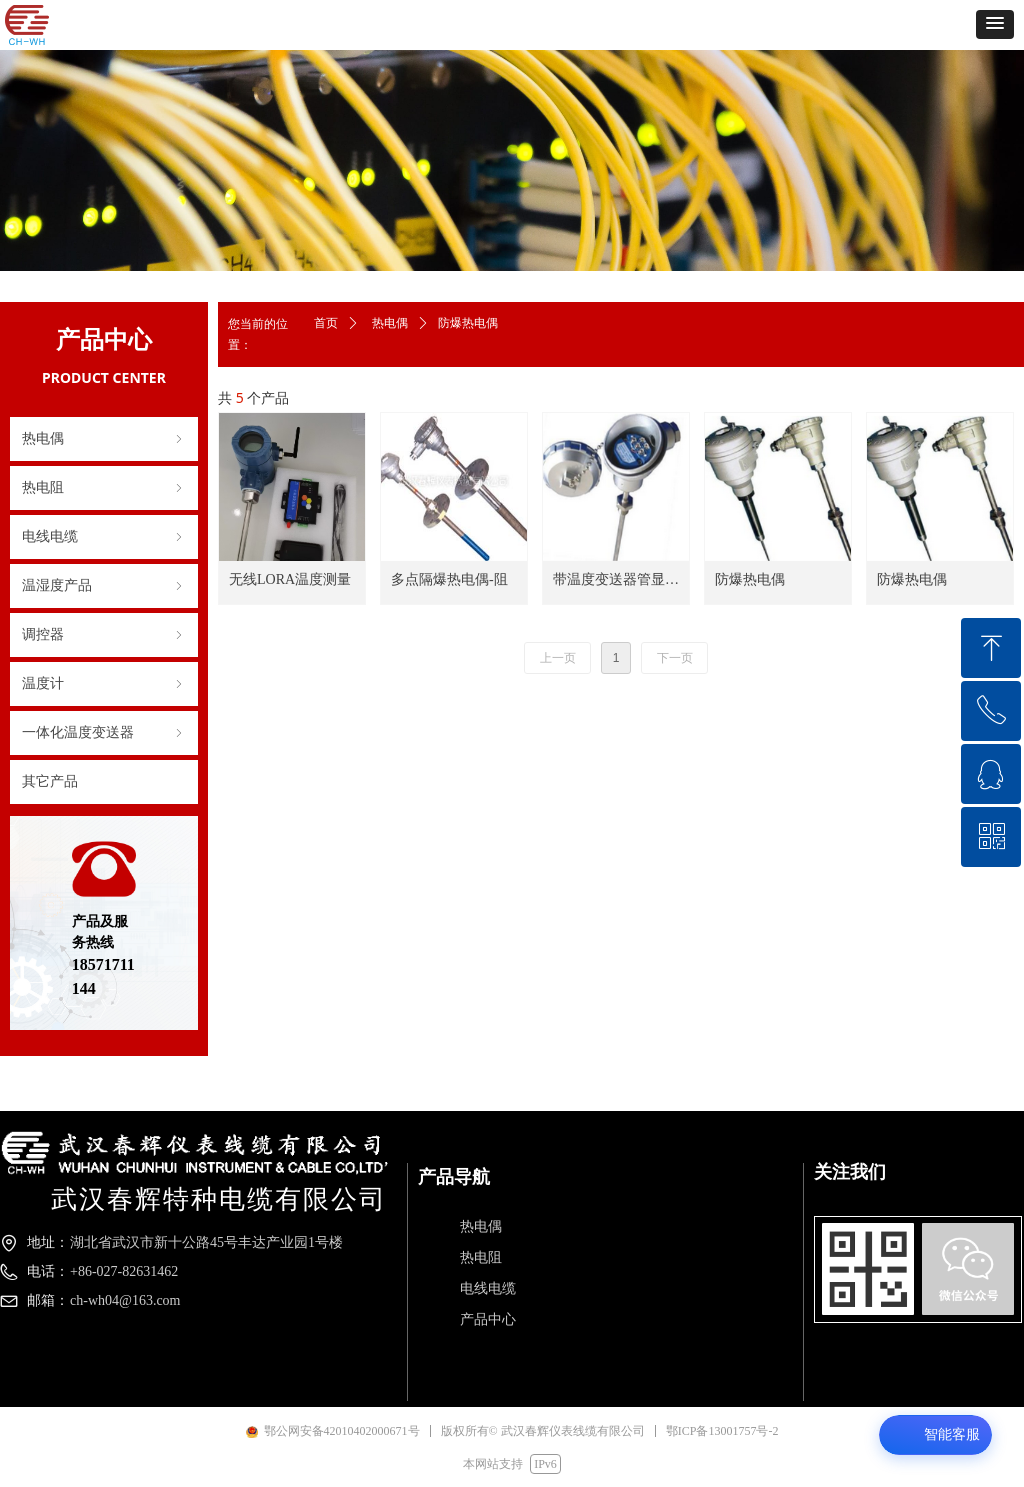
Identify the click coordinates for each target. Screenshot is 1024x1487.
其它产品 (50, 781)
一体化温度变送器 (104, 733)
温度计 (104, 684)
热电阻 (104, 488)
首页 (326, 323)
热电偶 (104, 439)
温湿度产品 (104, 586)
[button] (995, 24)
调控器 (104, 635)
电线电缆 (104, 537)
